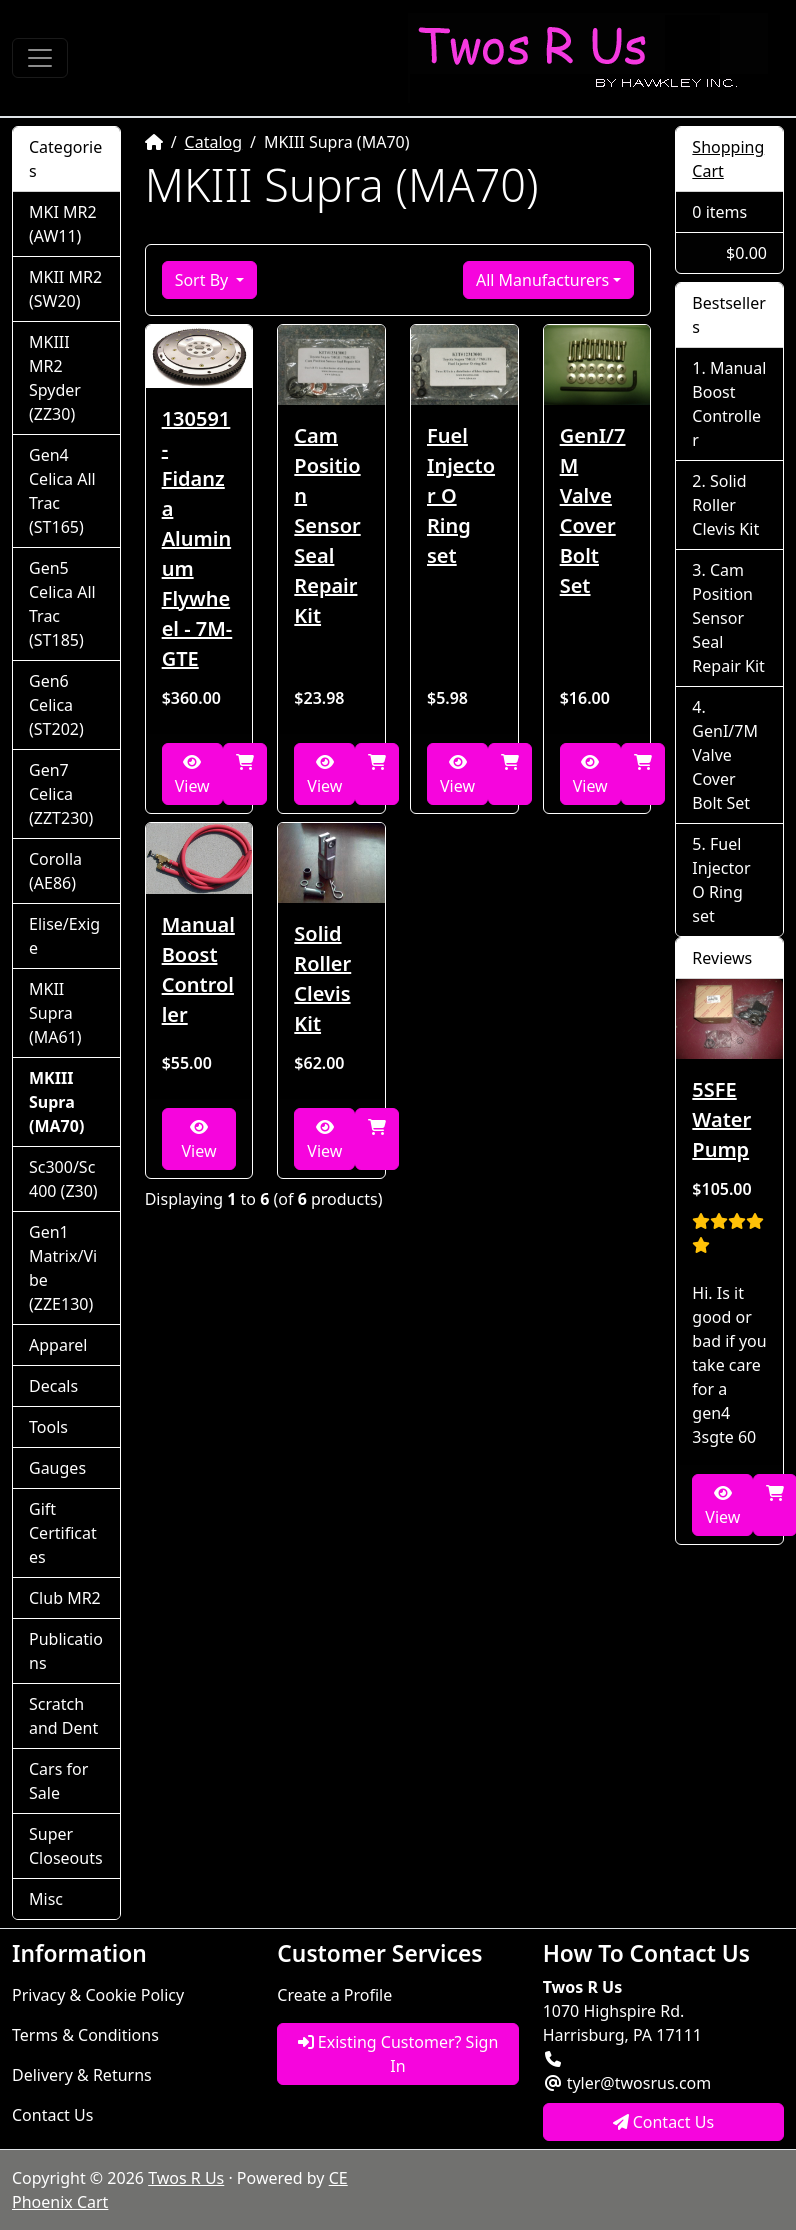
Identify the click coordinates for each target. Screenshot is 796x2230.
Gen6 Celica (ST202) (56, 705)
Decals (53, 1386)
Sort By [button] (204, 280)
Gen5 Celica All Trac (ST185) (62, 604)
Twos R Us (186, 2178)
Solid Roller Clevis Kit (322, 978)
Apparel (58, 1345)
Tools (48, 1427)
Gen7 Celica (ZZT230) (61, 794)
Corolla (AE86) (55, 871)
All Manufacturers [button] (542, 280)
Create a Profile (334, 1995)
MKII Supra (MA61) (55, 1013)
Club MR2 (65, 1598)
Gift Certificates (63, 1533)
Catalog (214, 142)
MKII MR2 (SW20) (65, 289)
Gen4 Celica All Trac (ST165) (62, 491)
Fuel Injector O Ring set (461, 495)
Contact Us (52, 2115)
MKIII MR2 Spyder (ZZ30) (55, 378)
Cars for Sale (58, 1781)
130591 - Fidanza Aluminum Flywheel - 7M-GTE (197, 538)
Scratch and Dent (63, 1716)
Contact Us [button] (664, 2122)
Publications (66, 1651)
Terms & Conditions (85, 2035)
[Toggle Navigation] (40, 58)
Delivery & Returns (82, 2075)
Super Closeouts (66, 1846)
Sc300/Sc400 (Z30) (63, 1179)
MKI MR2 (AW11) (63, 224)
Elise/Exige (64, 936)
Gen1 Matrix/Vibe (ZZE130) (63, 1268)
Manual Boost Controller (198, 969)
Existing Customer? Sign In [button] (398, 2054)
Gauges (57, 1468)
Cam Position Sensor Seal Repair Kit (327, 525)
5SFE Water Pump (721, 1119)
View (192, 775)
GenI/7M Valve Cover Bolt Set (593, 510)
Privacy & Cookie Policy (98, 1995)
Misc (46, 1899)
